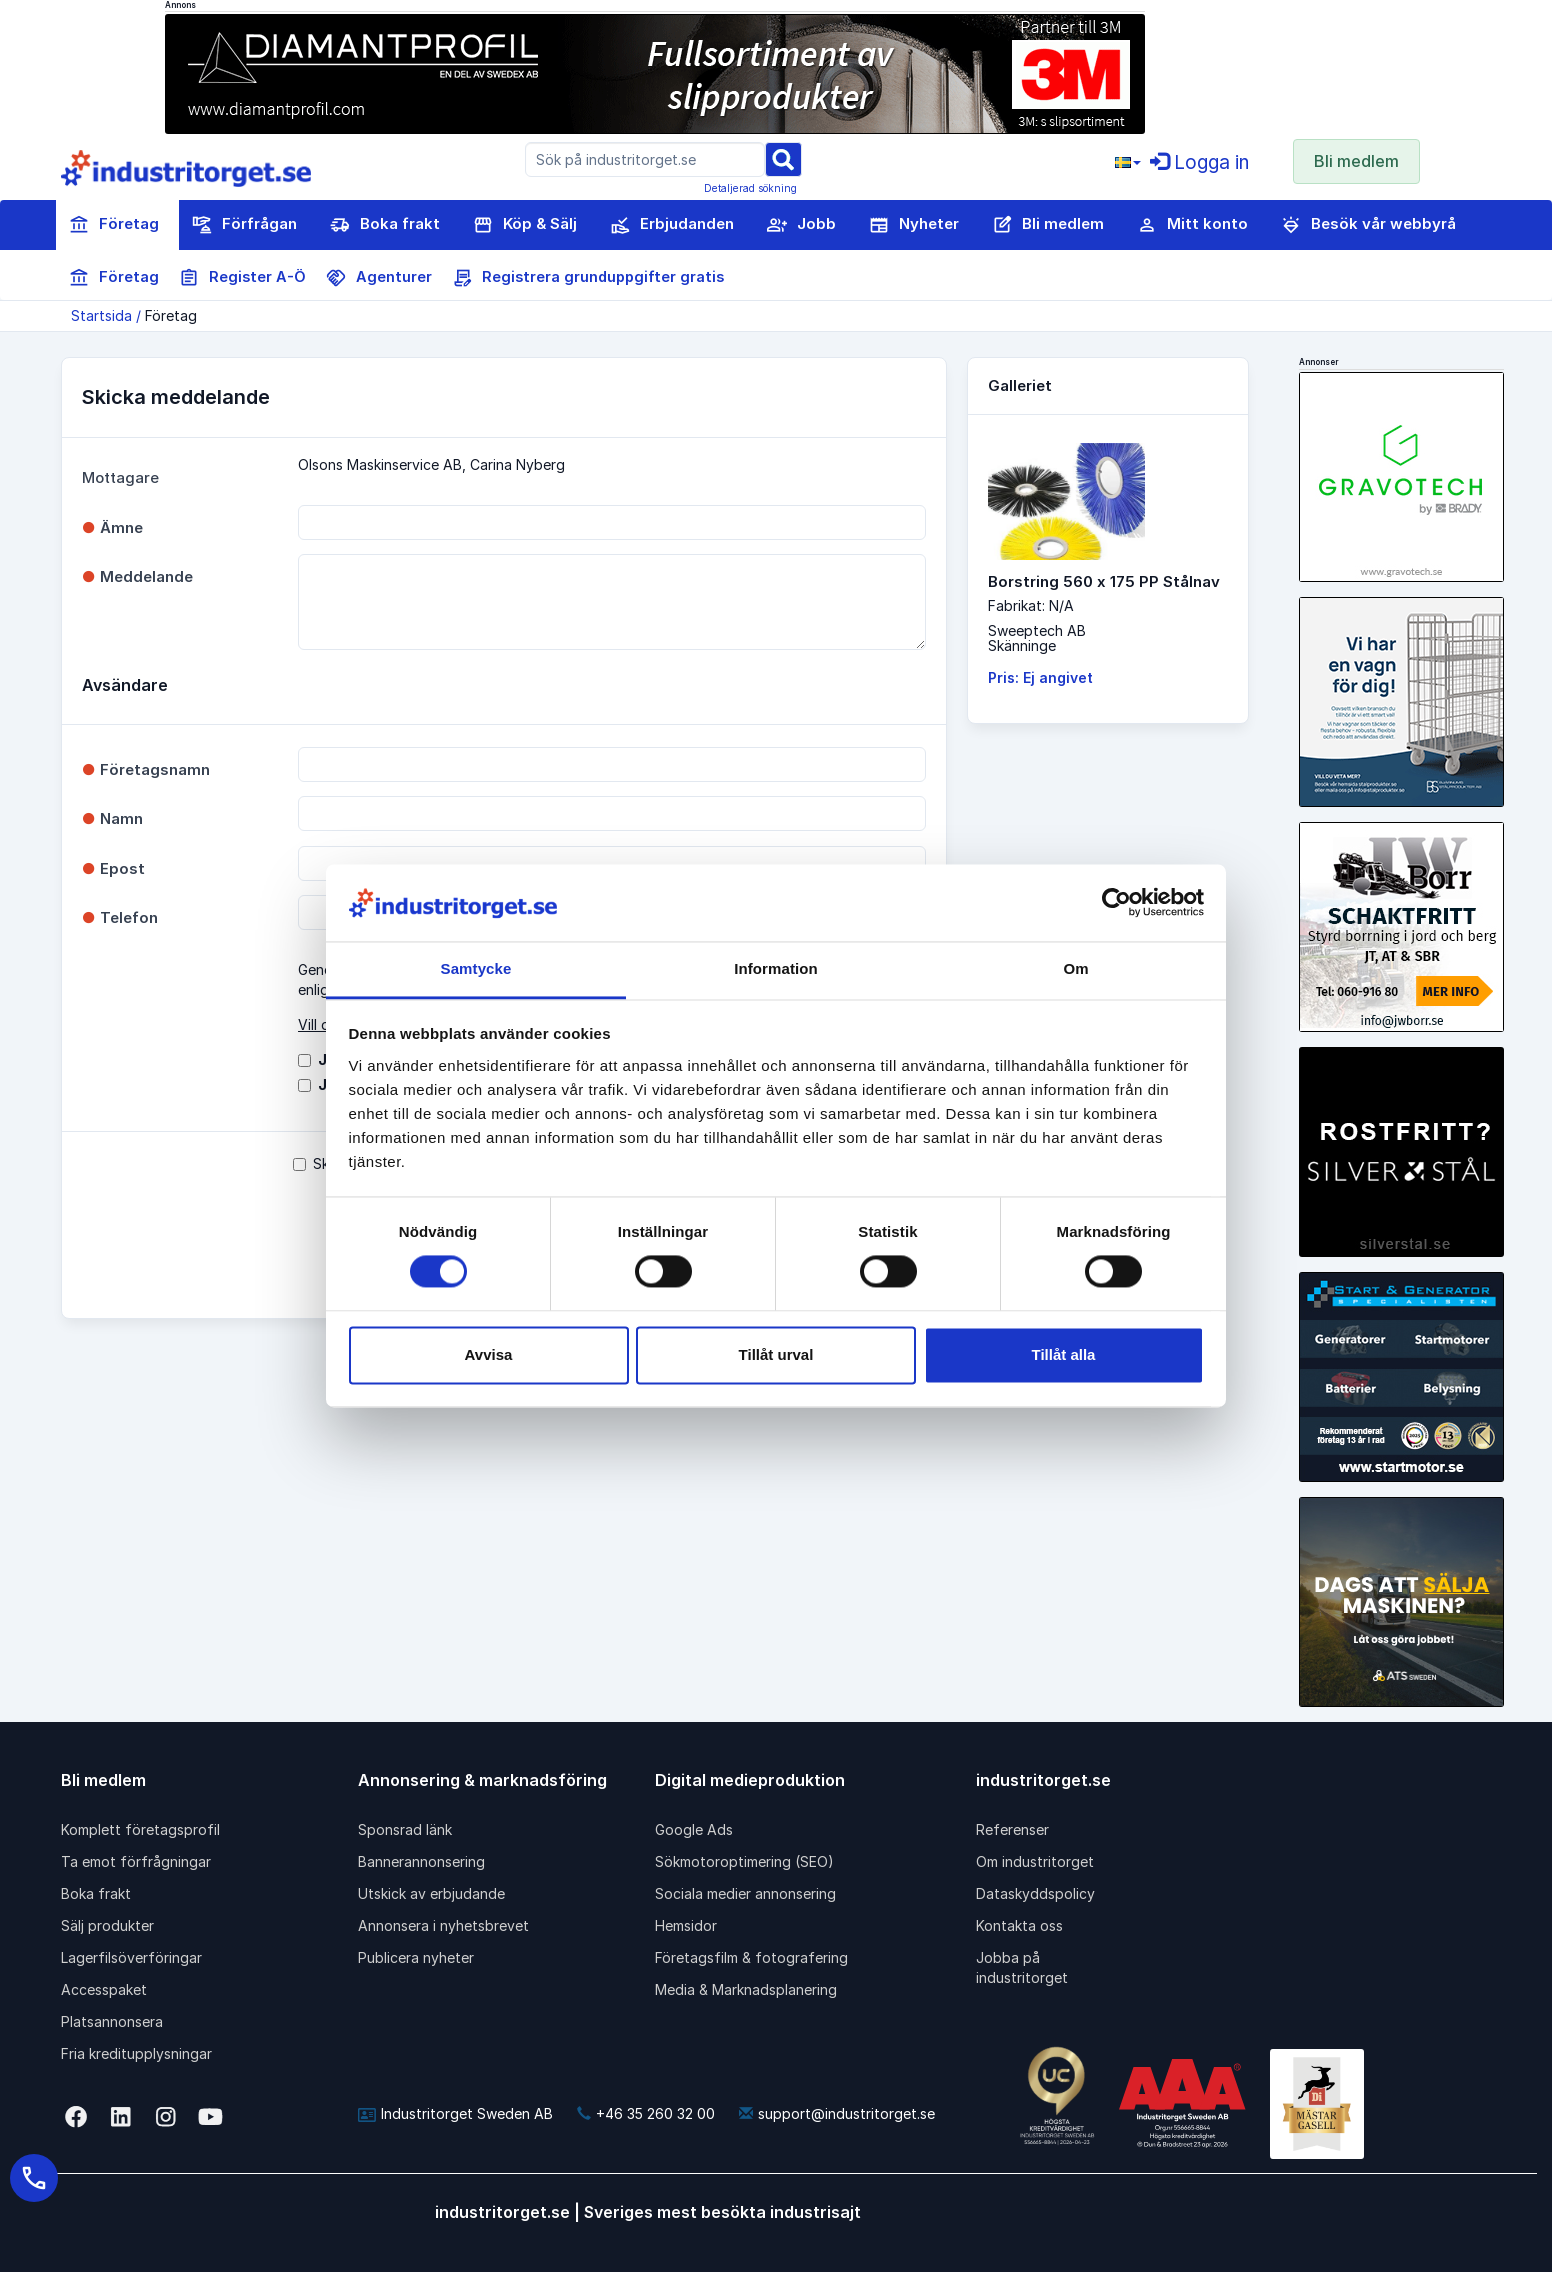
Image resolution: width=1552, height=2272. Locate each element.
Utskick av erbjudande (431, 1893)
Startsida (101, 315)
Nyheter (914, 225)
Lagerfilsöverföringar (131, 1957)
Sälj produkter (107, 1925)
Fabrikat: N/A (1031, 605)
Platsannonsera (112, 2021)
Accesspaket (104, 1989)
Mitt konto (1192, 225)
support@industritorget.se (837, 2113)
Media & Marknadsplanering (746, 1989)
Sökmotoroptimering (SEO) (744, 1861)
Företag (114, 225)
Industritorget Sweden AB (455, 2113)
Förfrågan (244, 225)
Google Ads (694, 1829)
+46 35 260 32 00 (646, 2113)
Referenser (1012, 1829)
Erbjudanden (672, 225)
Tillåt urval (776, 1354)
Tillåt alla (1064, 1354)
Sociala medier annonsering (745, 1893)
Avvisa (489, 1354)
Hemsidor (686, 1925)
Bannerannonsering (421, 1861)
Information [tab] (776, 968)
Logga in (1199, 162)
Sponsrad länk (405, 1829)
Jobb (801, 225)
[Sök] (783, 158)
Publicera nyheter (416, 1957)
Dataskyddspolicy (1035, 1893)
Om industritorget (1035, 1861)
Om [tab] (1075, 968)
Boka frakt (385, 225)
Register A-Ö (242, 278)
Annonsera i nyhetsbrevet (443, 1925)
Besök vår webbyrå (1368, 225)
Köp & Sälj (525, 225)
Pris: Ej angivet (1040, 677)
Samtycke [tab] (476, 968)
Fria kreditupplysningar (136, 2053)
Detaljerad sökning (750, 188)
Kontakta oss (1019, 1925)
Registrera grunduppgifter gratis (588, 278)
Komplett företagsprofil (140, 1829)
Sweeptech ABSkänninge (1037, 638)
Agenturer (379, 278)
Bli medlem (1356, 161)
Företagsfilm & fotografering (751, 1957)
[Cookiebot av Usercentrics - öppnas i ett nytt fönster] (1116, 903)
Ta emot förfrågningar (136, 1861)
